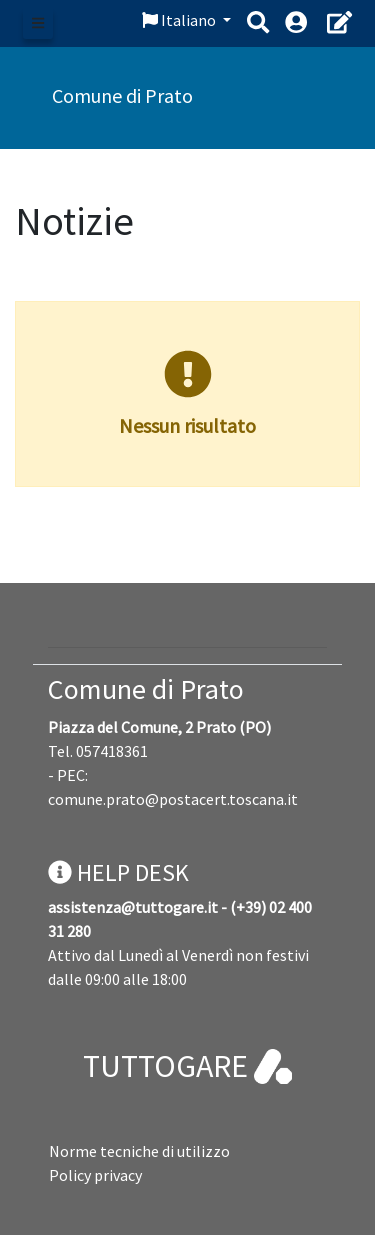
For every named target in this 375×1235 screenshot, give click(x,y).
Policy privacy (95, 1175)
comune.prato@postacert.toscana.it (173, 799)
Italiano (180, 20)
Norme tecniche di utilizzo (139, 1151)
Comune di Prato (146, 689)
